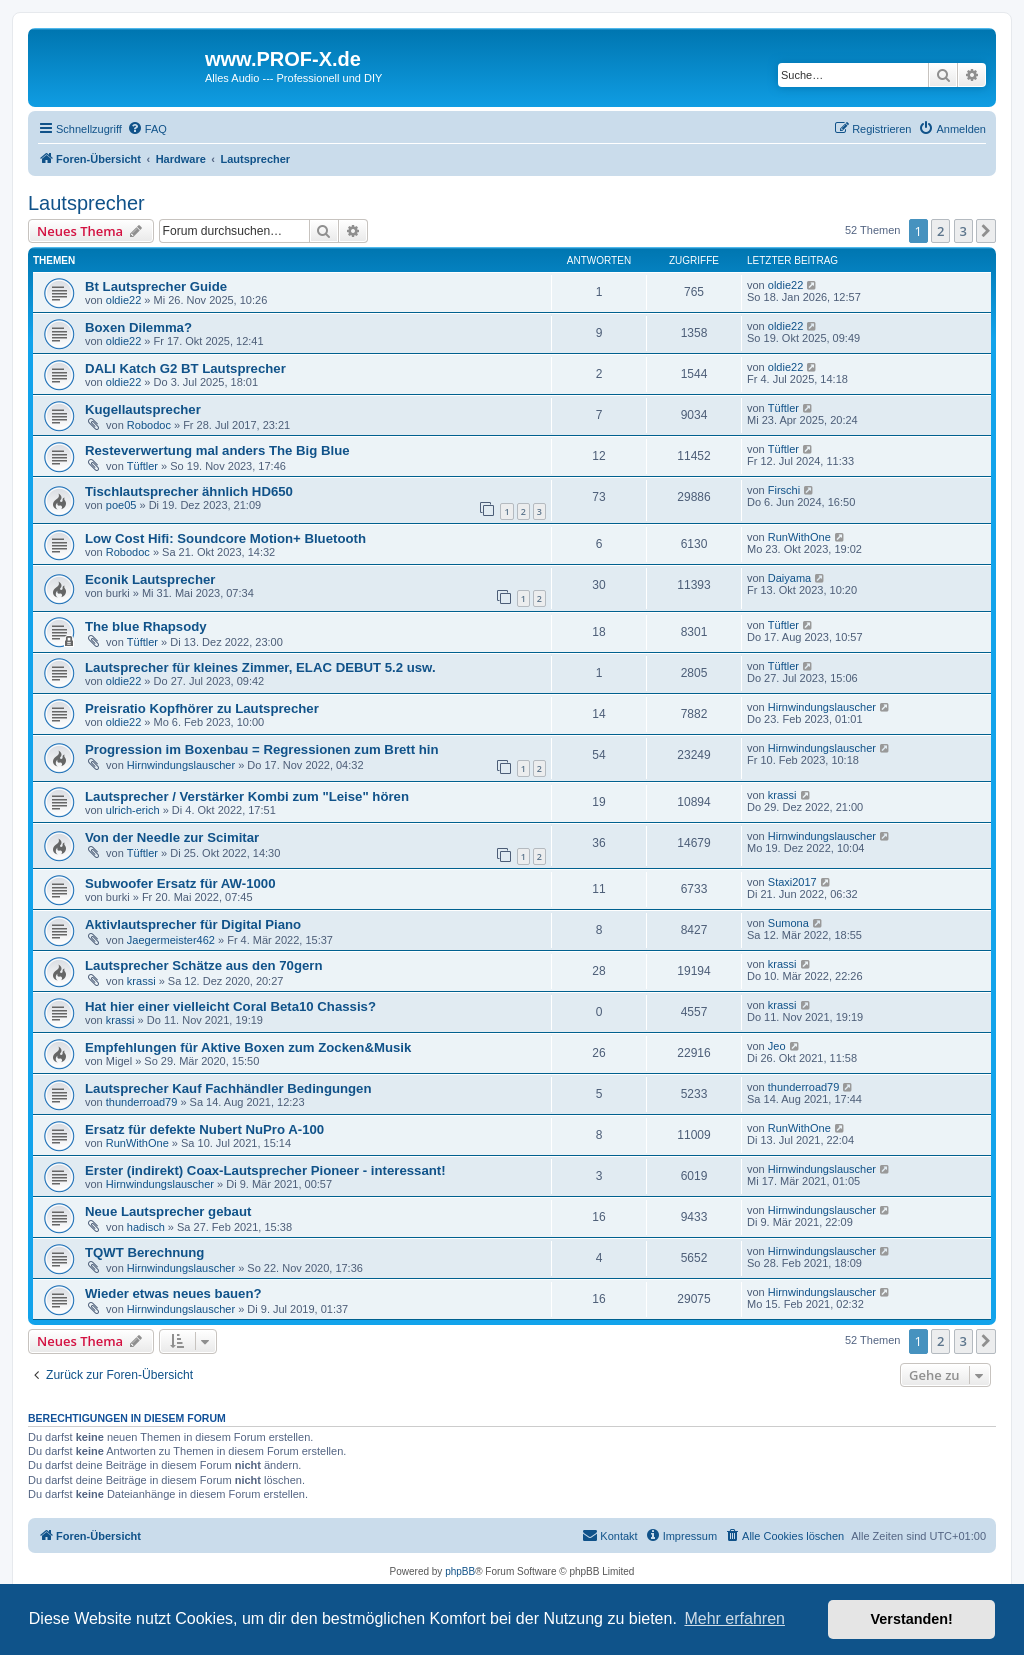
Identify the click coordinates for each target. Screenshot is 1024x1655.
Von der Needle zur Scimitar (172, 837)
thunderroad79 (142, 1102)
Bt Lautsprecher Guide (156, 286)
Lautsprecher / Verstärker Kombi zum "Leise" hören (247, 796)
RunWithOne (799, 537)
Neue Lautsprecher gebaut (168, 1211)
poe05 (121, 505)
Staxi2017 (792, 882)
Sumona (788, 923)
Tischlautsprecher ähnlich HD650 (189, 491)
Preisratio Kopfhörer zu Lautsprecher (202, 708)
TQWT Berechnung (144, 1252)
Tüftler (783, 408)
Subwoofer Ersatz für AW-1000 (180, 883)
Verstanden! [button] (912, 1619)
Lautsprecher (86, 203)
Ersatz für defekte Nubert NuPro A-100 (204, 1129)
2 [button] (940, 231)
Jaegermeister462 (171, 940)
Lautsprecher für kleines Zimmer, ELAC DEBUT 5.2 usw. (260, 667)
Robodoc (149, 425)
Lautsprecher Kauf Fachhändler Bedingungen (228, 1088)
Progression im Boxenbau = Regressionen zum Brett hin (262, 749)
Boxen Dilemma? (138, 327)
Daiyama (789, 578)
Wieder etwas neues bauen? (173, 1293)
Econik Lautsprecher (150, 579)
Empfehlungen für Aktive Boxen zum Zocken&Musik (248, 1047)
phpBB (460, 1571)
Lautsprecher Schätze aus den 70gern (203, 965)
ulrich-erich (133, 810)
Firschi (784, 490)
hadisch (146, 1227)
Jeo (777, 1046)
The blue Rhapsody (146, 626)
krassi (782, 795)
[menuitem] (147, 129)
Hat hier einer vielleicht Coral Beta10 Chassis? (230, 1006)
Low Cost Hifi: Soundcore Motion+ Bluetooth (225, 538)
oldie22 (123, 300)
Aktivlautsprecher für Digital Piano (193, 924)
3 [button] (963, 231)
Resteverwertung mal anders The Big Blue (217, 450)
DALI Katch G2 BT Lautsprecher (185, 368)
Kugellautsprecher (143, 409)
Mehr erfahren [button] (734, 1618)
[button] (986, 231)
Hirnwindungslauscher (822, 707)
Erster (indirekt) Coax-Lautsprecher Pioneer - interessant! (265, 1170)
